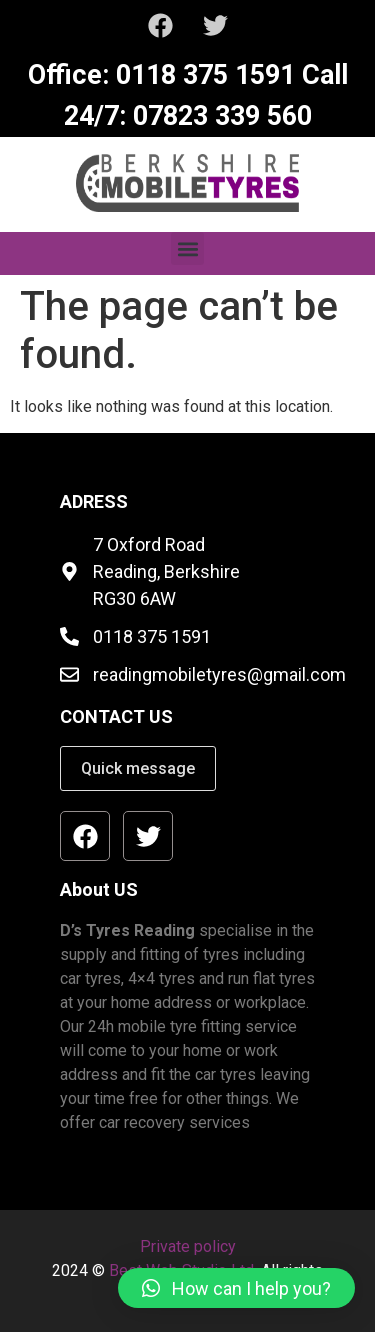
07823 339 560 (219, 116)
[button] (187, 248)
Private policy (188, 1246)
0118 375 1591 (202, 75)
